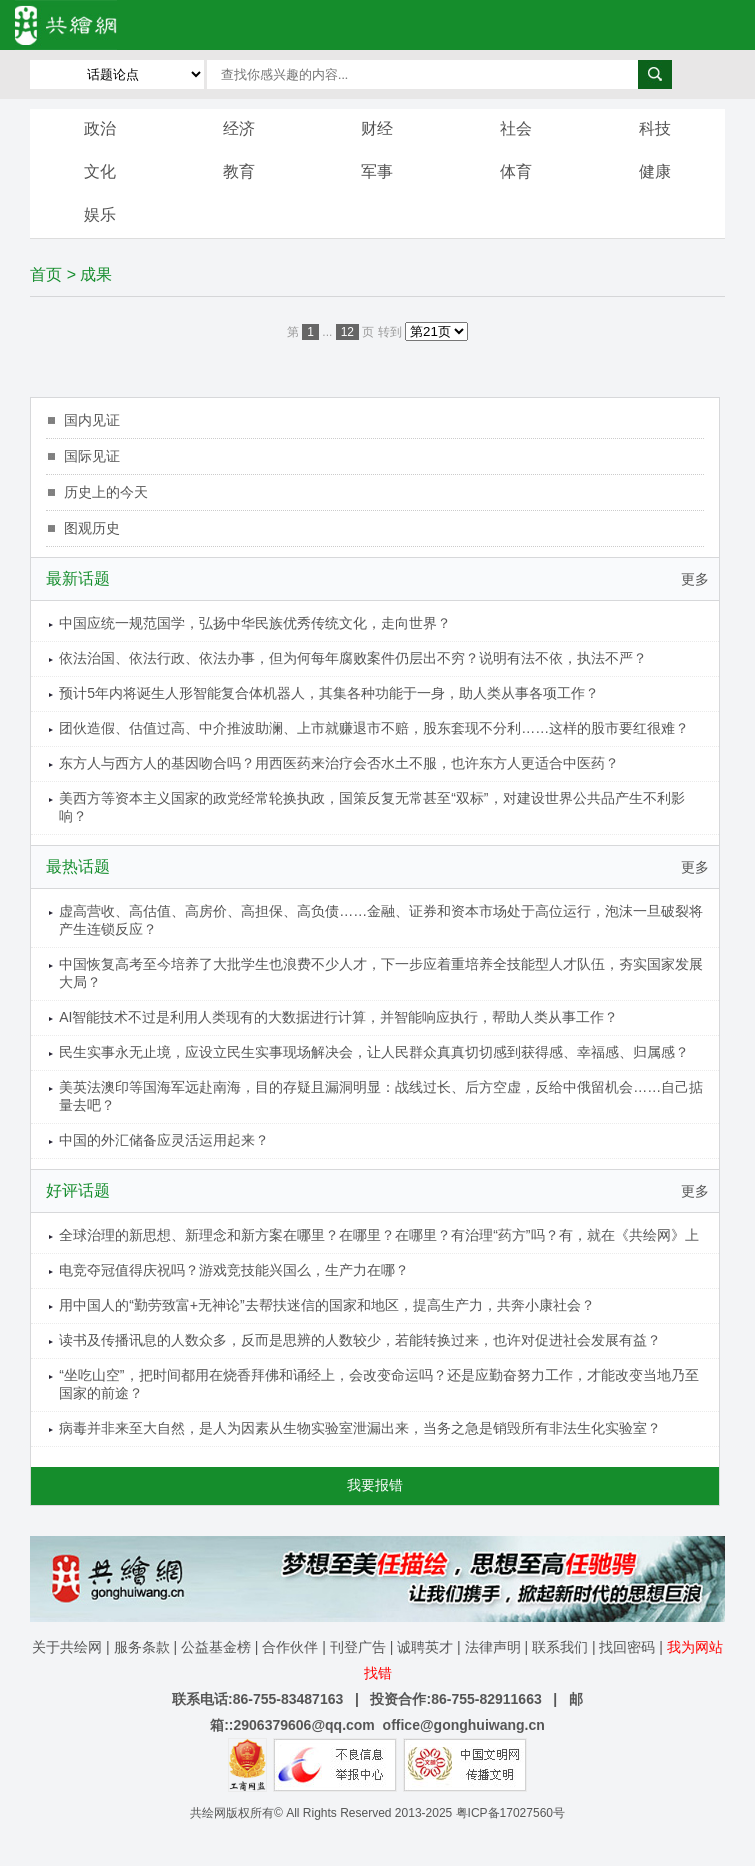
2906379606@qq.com (304, 1725)
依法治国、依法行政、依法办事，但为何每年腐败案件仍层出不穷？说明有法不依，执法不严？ (353, 658)
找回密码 (627, 1647)
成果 (96, 274)
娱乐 (100, 214)
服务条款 (142, 1647)
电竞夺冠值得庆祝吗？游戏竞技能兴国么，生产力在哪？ (234, 1270)
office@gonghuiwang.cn (464, 1725)
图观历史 (92, 528)
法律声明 (493, 1647)
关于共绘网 (67, 1647)
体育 (516, 171)
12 (347, 332)
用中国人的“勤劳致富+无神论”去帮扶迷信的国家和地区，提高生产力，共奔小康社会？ (327, 1305)
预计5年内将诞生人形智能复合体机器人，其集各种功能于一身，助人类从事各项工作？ (329, 693)
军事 (377, 171)
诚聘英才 (425, 1647)
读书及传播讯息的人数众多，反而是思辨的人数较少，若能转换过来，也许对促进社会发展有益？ (360, 1340)
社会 (516, 128)
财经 (377, 128)
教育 (239, 171)
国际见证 (92, 456)
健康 (655, 171)
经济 (239, 128)
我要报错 (375, 1485)
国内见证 (92, 420)
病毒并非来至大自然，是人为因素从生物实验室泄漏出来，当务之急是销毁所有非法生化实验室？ (360, 1428)
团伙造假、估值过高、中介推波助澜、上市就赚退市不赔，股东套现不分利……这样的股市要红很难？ (374, 728)
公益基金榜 (216, 1647)
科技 (655, 128)
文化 (100, 171)
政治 (100, 128)
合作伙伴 (290, 1647)
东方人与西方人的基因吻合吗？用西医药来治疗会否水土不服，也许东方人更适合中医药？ (339, 763)
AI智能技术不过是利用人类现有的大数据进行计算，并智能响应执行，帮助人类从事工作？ (338, 1017)
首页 (46, 274)
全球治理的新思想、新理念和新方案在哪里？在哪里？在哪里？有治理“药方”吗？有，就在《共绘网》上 (378, 1235)
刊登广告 (358, 1647)
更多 (695, 579)
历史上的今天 (106, 492)
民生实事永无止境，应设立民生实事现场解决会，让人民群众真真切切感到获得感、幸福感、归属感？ (374, 1052)
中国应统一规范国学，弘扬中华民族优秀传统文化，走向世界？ (255, 623)
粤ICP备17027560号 (510, 1813)
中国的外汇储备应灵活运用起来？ (164, 1140)
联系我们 (560, 1647)
